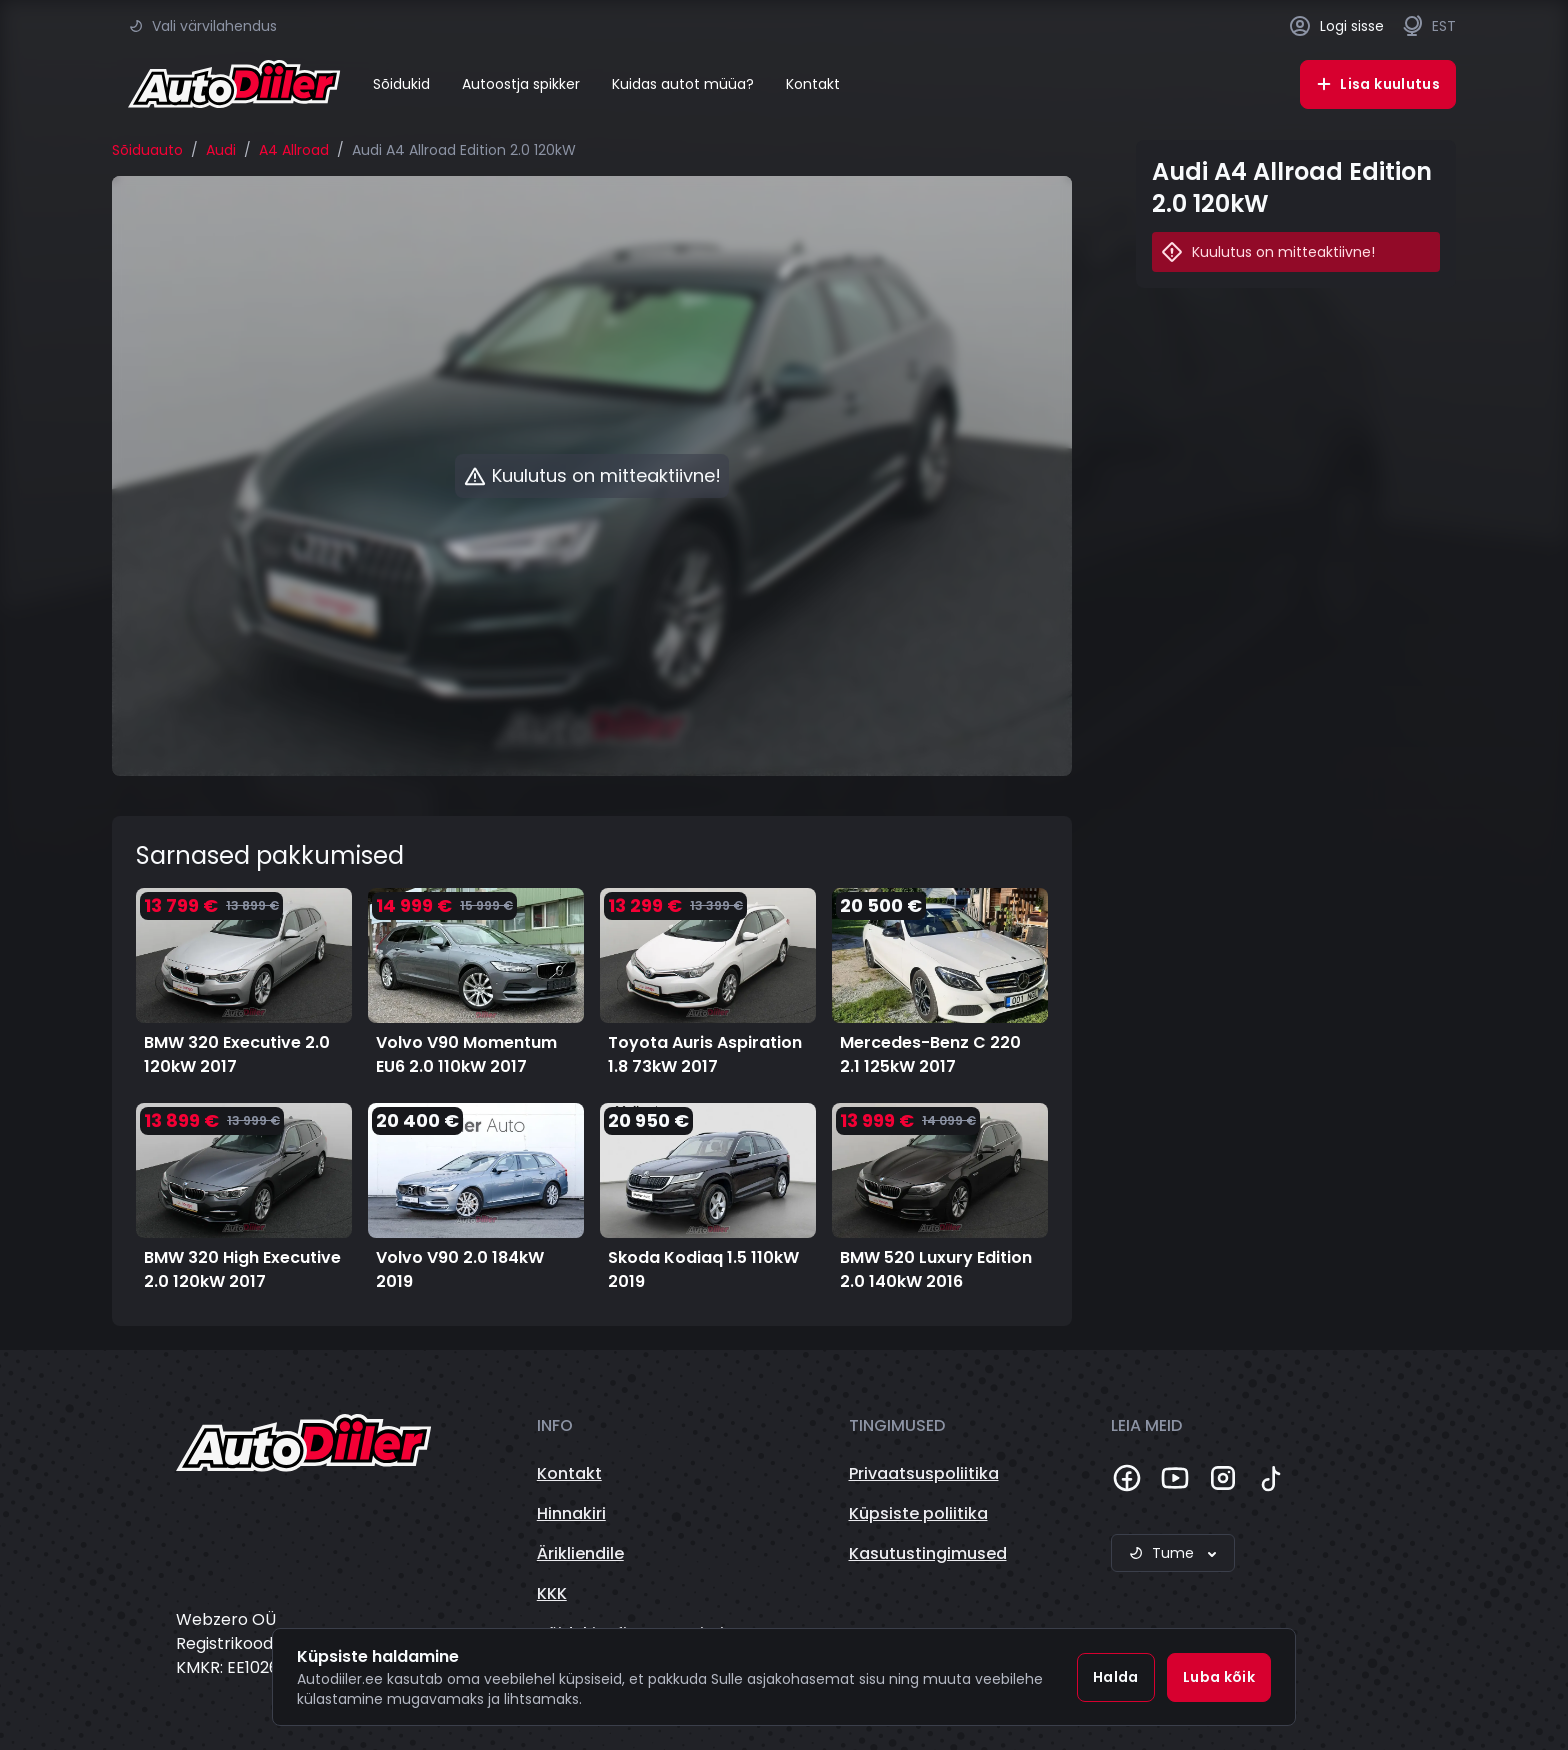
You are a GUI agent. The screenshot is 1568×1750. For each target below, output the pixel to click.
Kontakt (813, 84)
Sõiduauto (147, 150)
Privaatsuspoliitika (924, 1473)
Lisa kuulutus (1378, 84)
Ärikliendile (580, 1553)
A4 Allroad (294, 150)
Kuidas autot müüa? (683, 84)
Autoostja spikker (521, 84)
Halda (1116, 1677)
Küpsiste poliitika (918, 1513)
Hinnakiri (571, 1513)
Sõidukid (401, 84)
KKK (552, 1593)
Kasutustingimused (928, 1553)
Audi (221, 150)
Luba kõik (1219, 1677)
